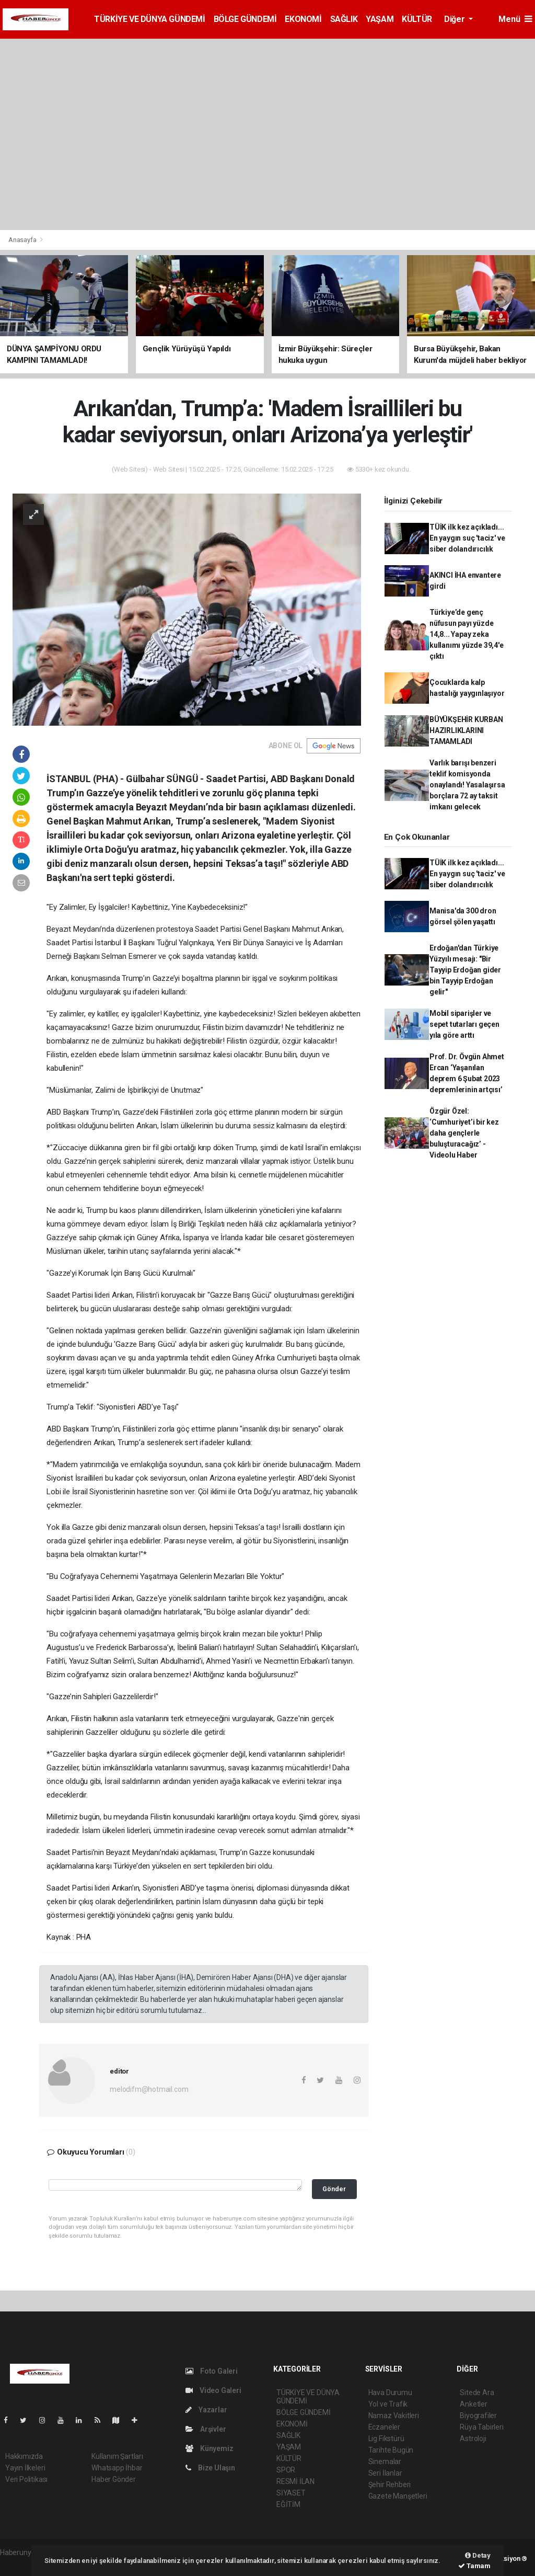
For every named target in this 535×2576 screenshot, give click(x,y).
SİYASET (291, 2493)
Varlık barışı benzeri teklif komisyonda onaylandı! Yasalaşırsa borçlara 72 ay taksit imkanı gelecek (467, 785)
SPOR (285, 2470)
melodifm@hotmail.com (149, 2089)
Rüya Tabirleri (481, 2427)
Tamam (474, 2566)
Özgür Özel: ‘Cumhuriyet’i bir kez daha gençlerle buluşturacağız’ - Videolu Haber (464, 1133)
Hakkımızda (24, 2456)
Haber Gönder (113, 2479)
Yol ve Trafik (388, 2404)
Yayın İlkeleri (25, 2468)
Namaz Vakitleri (393, 2415)
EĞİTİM (288, 2504)
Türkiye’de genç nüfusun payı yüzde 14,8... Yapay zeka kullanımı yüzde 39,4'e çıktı (466, 634)
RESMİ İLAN (295, 2481)
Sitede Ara (477, 2392)
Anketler (473, 2404)
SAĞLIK (344, 19)
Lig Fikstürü (386, 2438)
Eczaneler (384, 2427)
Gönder (334, 2189)
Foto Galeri (211, 2371)
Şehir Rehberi (389, 2484)
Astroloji (473, 2438)
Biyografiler (478, 2415)
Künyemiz (209, 2448)
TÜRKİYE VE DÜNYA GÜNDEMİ (149, 19)
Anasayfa (23, 240)
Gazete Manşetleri (397, 2496)
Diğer (455, 19)
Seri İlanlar (385, 2473)
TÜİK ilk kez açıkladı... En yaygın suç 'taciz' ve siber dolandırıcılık (467, 538)
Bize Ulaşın (210, 2468)
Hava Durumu (390, 2392)
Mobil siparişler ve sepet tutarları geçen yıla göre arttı (464, 1024)
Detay (478, 2555)
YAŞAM (379, 19)
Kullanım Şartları (117, 2456)
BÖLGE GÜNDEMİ (245, 19)
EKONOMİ (303, 19)
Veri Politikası (26, 2479)
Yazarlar (206, 2410)
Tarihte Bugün (391, 2450)
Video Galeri (213, 2390)
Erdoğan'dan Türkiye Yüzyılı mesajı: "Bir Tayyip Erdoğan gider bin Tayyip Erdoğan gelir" (465, 970)
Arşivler (205, 2429)
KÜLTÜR (417, 19)
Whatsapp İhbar (116, 2468)
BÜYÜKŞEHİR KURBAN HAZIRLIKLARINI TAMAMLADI (466, 730)
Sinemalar (384, 2461)
